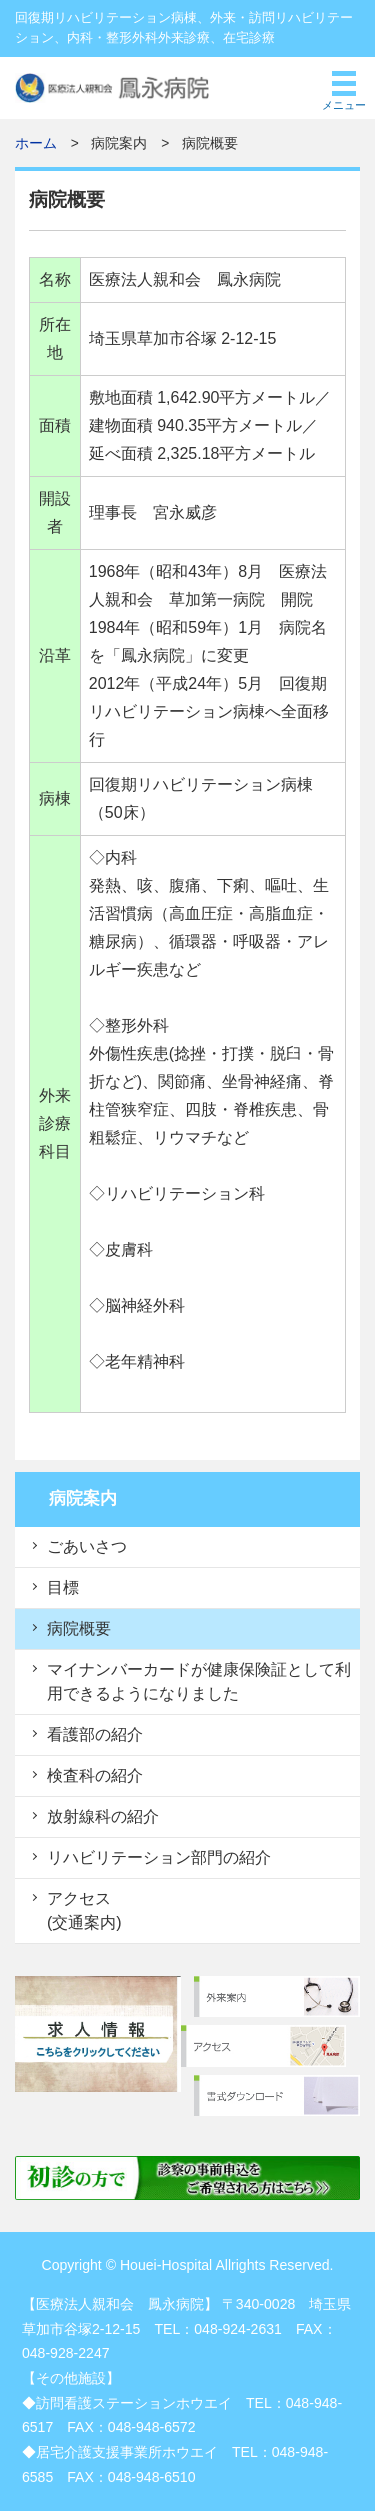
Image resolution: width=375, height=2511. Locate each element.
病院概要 (79, 1628)
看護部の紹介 (95, 1734)
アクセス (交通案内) (84, 1910)
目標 (63, 1587)
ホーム (36, 143)
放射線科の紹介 (103, 1816)
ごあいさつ (87, 1546)
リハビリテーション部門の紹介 (159, 1857)
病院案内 (83, 1498)
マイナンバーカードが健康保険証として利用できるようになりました (199, 1681)
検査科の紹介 (95, 1775)
